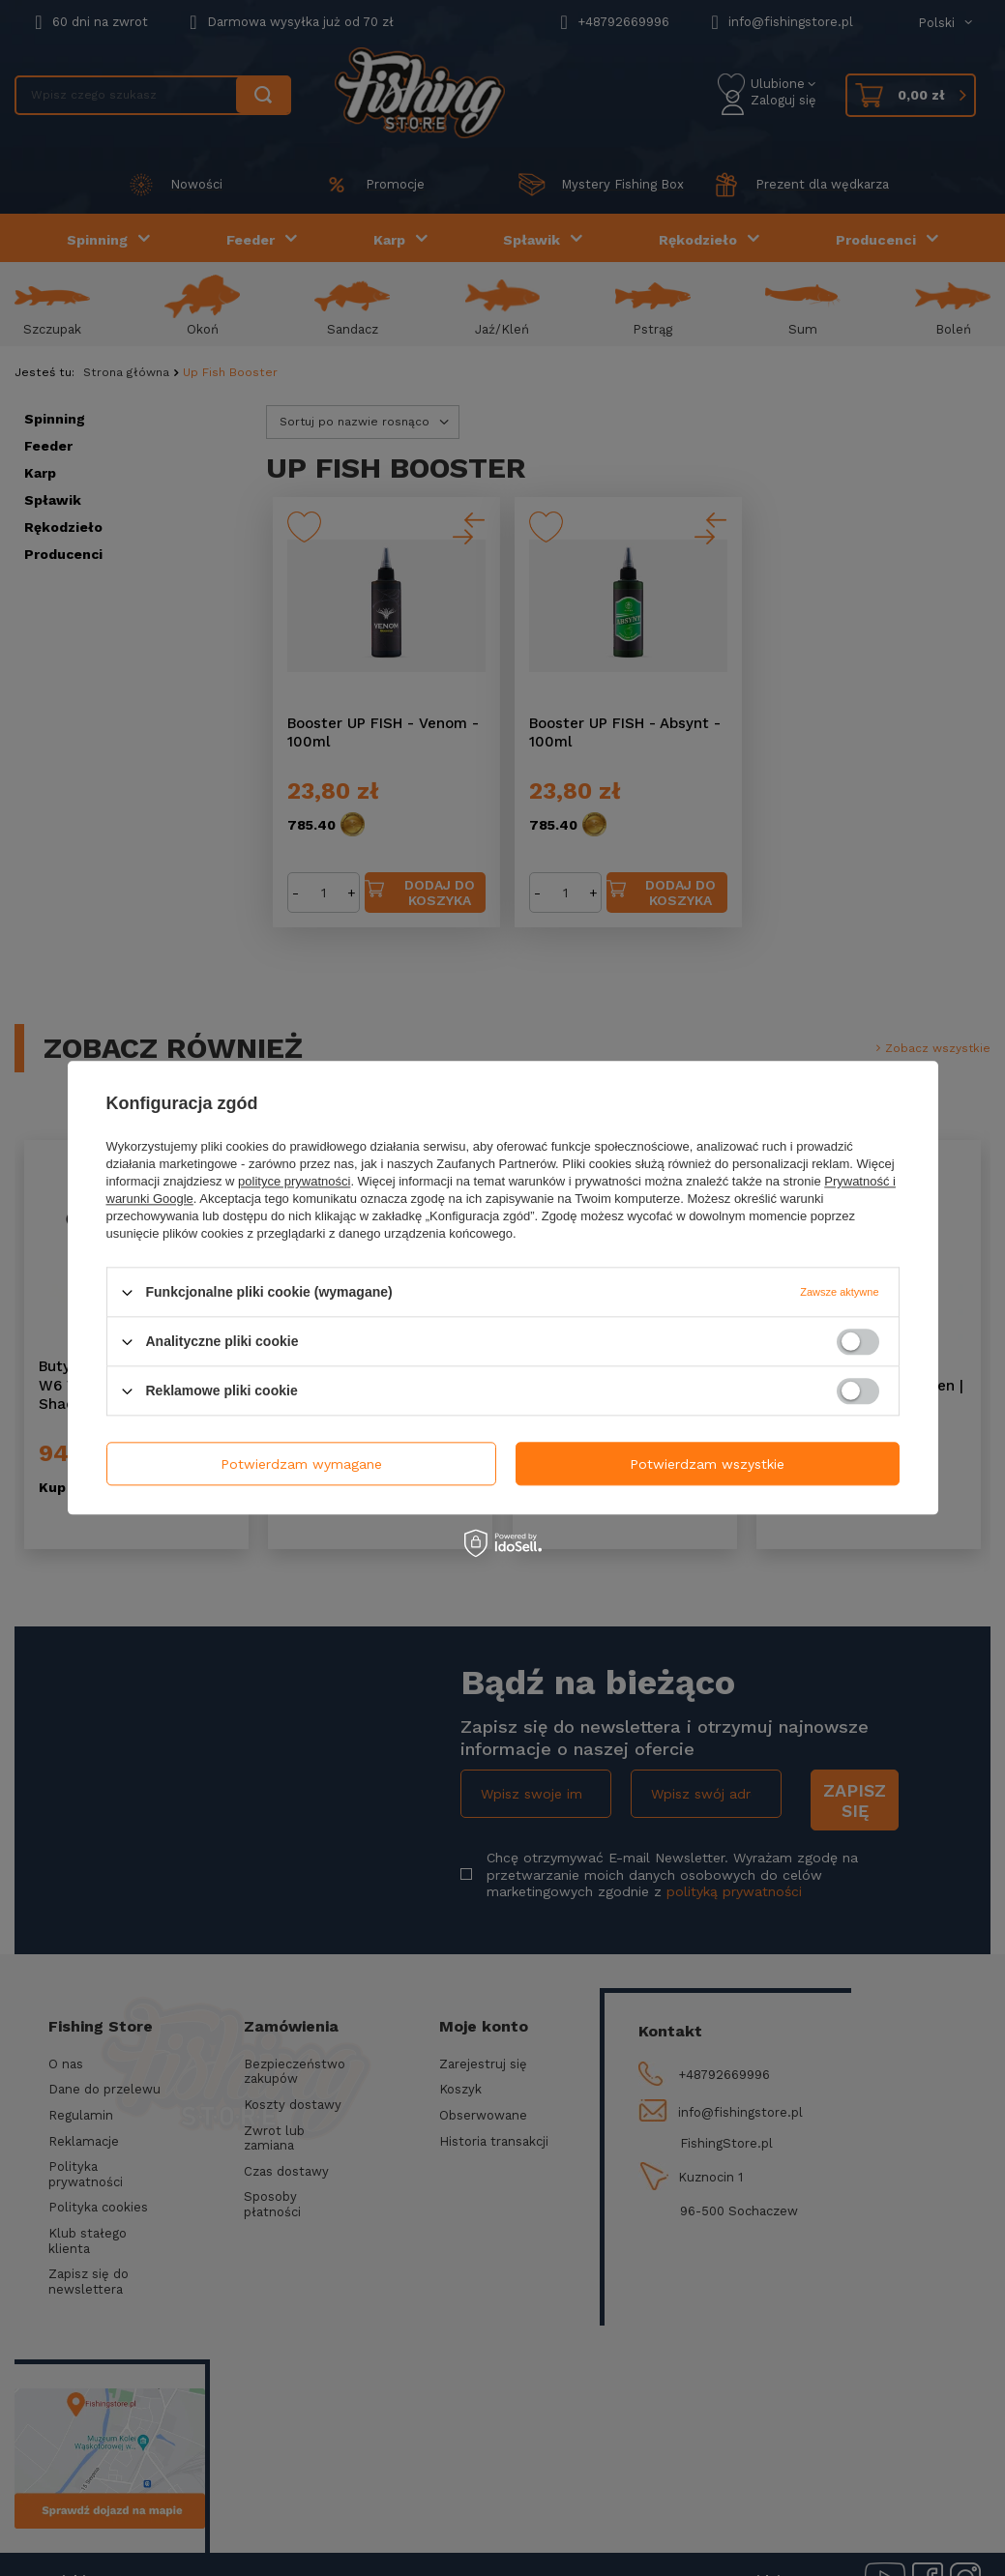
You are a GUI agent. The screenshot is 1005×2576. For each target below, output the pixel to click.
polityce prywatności (294, 1181)
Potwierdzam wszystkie (707, 1464)
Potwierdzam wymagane (301, 1464)
